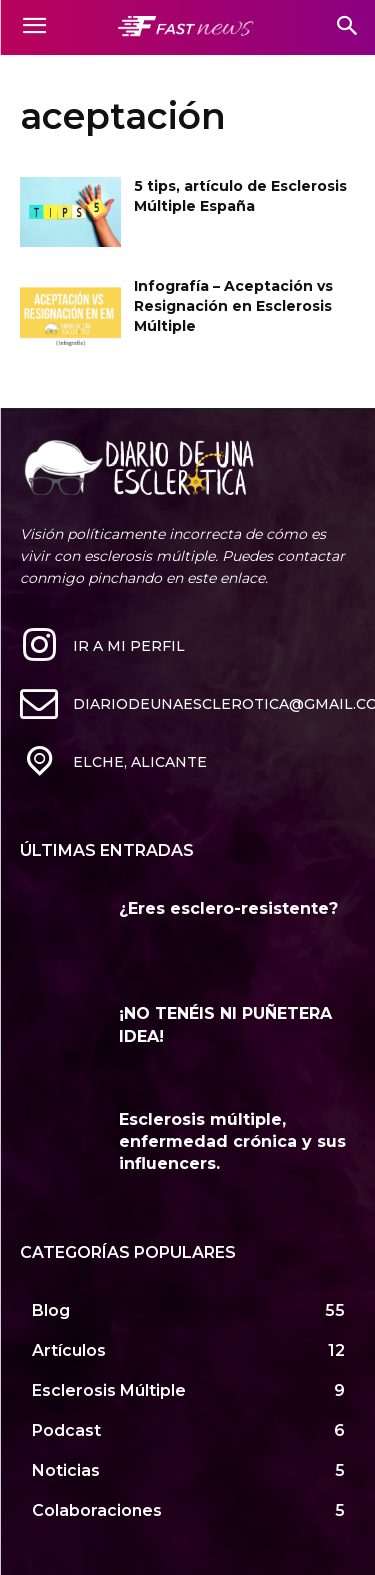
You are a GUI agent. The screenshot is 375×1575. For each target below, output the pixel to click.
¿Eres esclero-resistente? (228, 908)
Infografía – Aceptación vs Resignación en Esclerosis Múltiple (233, 305)
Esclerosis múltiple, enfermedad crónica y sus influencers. (232, 1142)
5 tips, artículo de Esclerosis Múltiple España (240, 196)
